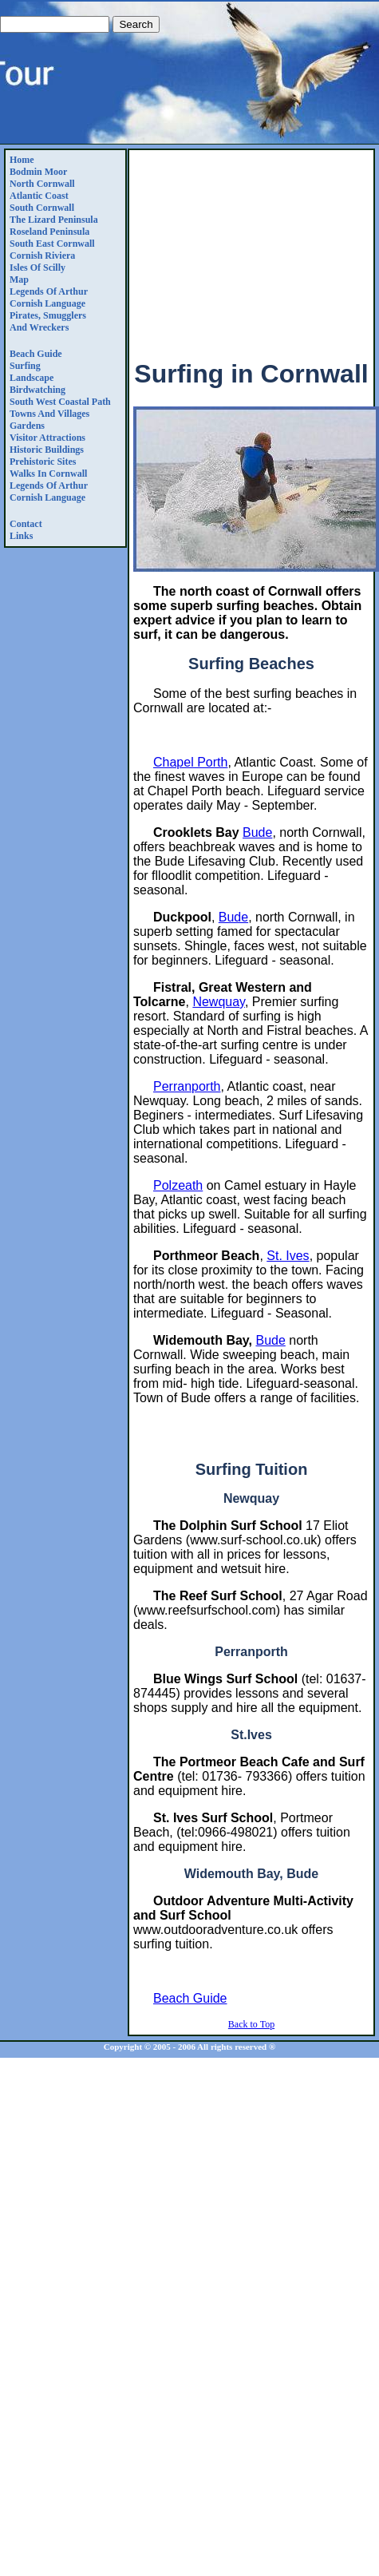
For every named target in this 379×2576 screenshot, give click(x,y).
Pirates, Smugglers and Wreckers (48, 321)
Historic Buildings (47, 449)
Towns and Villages (49, 413)
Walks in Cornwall (48, 473)
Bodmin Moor (38, 171)
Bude (257, 832)
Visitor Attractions (47, 437)
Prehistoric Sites (43, 461)
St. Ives (287, 1255)
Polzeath (178, 1185)
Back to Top (251, 2024)
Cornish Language (47, 303)
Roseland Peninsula (49, 231)
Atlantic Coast (39, 195)
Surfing (25, 365)
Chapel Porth (190, 762)
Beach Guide (36, 353)
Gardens (27, 425)
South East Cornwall (52, 243)
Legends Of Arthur (49, 291)
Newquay (218, 1002)
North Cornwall (42, 183)
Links (21, 535)
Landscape (31, 377)
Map (19, 279)
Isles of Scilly (37, 267)
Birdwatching (37, 389)
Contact (26, 523)
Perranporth (187, 1086)
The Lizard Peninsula (54, 219)
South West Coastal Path (60, 401)
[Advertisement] (251, 248)
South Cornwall (42, 207)
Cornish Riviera (42, 255)
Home (22, 159)
